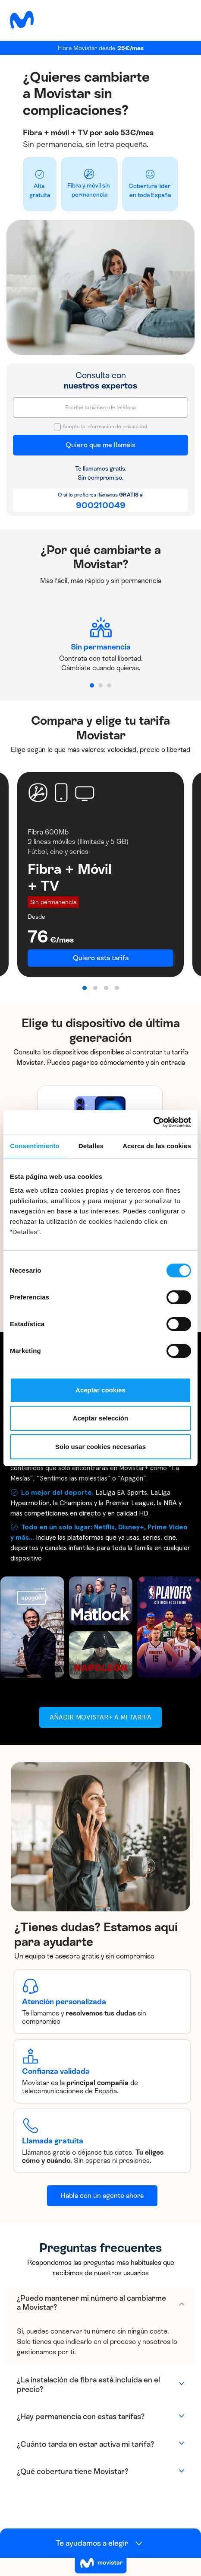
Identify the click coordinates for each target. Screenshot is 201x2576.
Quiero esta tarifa (101, 958)
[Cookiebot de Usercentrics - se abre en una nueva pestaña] (153, 1122)
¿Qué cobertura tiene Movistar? (72, 2471)
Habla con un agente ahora (102, 2195)
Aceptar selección (100, 1418)
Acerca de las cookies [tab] (156, 1145)
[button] (92, 685)
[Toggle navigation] (181, 19)
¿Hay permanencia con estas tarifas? (80, 2416)
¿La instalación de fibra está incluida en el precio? (88, 2384)
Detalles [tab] (91, 1145)
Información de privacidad (116, 426)
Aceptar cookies (100, 1390)
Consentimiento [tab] (35, 1145)
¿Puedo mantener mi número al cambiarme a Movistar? (91, 2302)
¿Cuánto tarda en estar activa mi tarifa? (85, 2444)
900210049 (101, 505)
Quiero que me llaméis (100, 445)
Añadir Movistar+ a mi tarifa (100, 1717)
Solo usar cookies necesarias (100, 1446)
